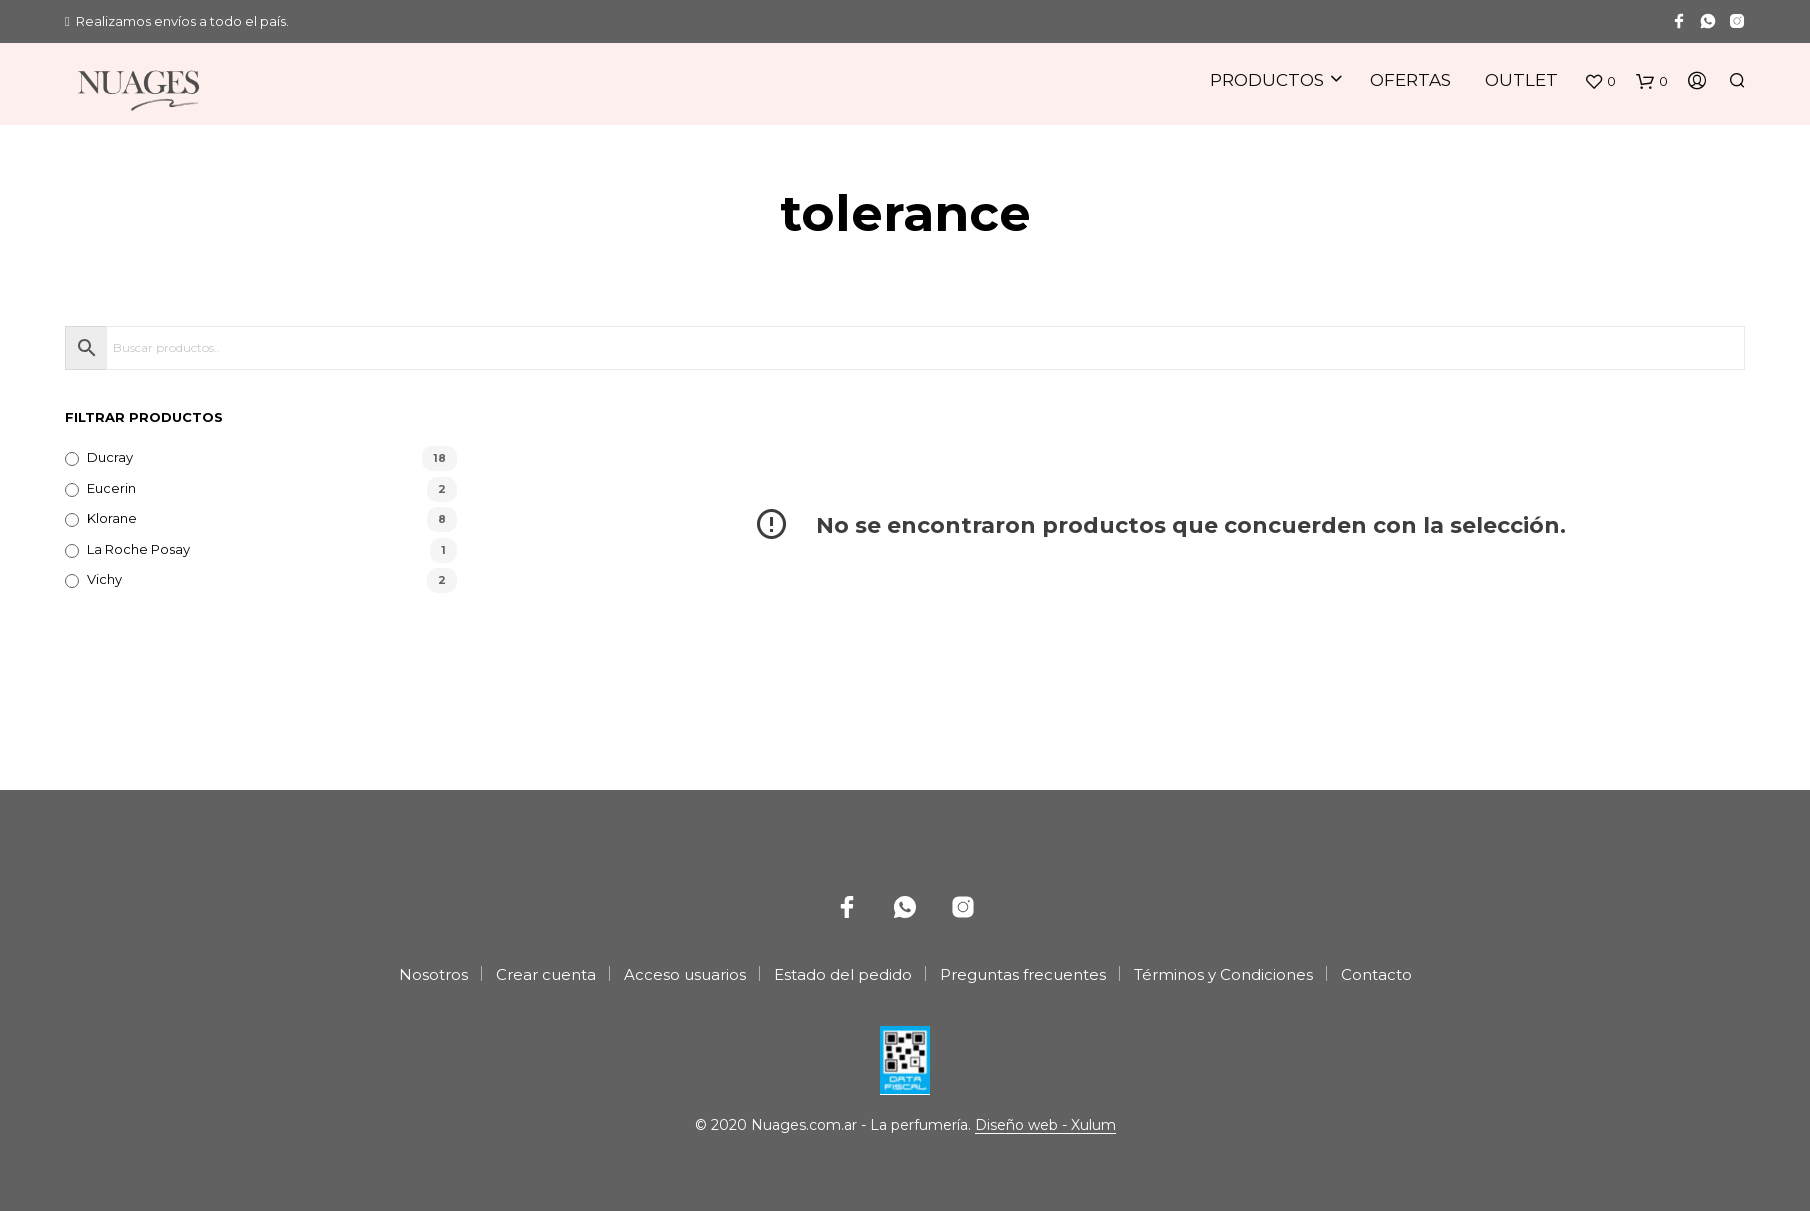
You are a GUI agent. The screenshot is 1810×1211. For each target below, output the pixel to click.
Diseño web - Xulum (1045, 1126)
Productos (1267, 80)
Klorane (112, 518)
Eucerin (111, 488)
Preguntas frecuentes (1023, 974)
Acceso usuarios (685, 974)
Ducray (110, 457)
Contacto (1376, 974)
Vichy (104, 579)
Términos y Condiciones (1223, 974)
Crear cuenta (546, 974)
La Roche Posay (138, 549)
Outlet (1521, 80)
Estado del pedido (843, 974)
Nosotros (433, 974)
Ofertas (1410, 80)
